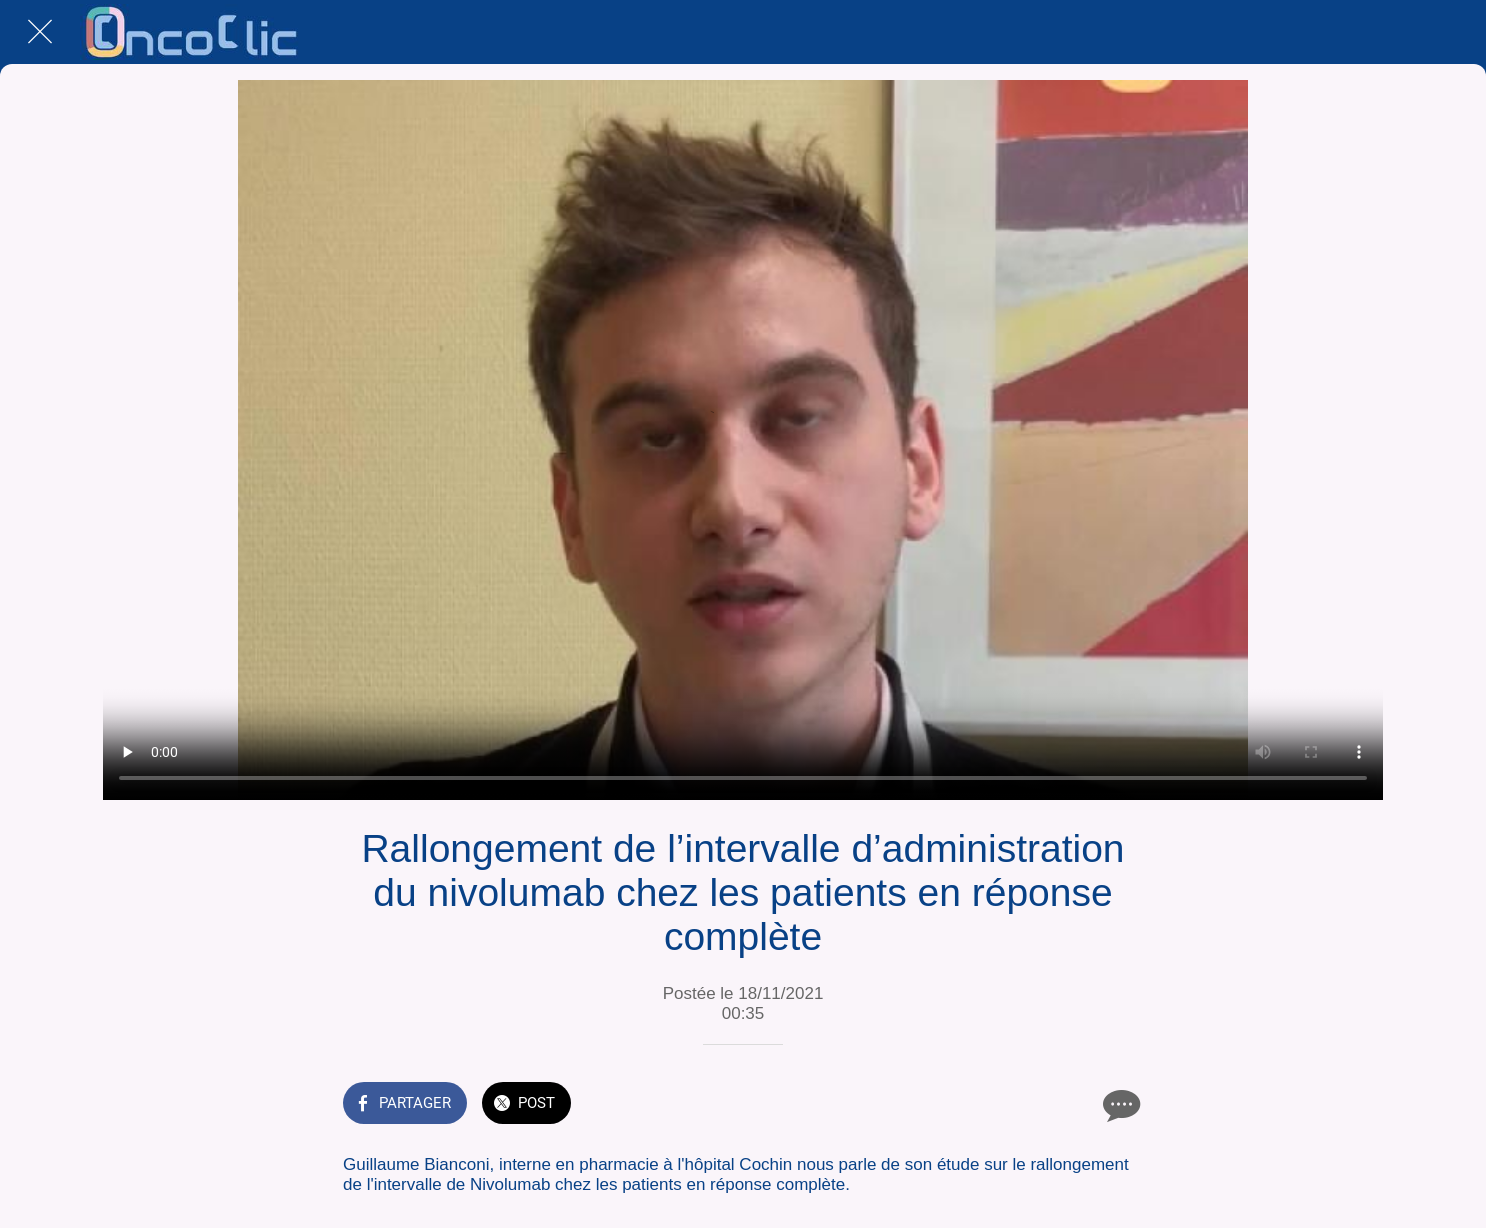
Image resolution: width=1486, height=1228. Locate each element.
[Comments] (1119, 1105)
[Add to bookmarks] (1071, 1105)
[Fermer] (40, 32)
